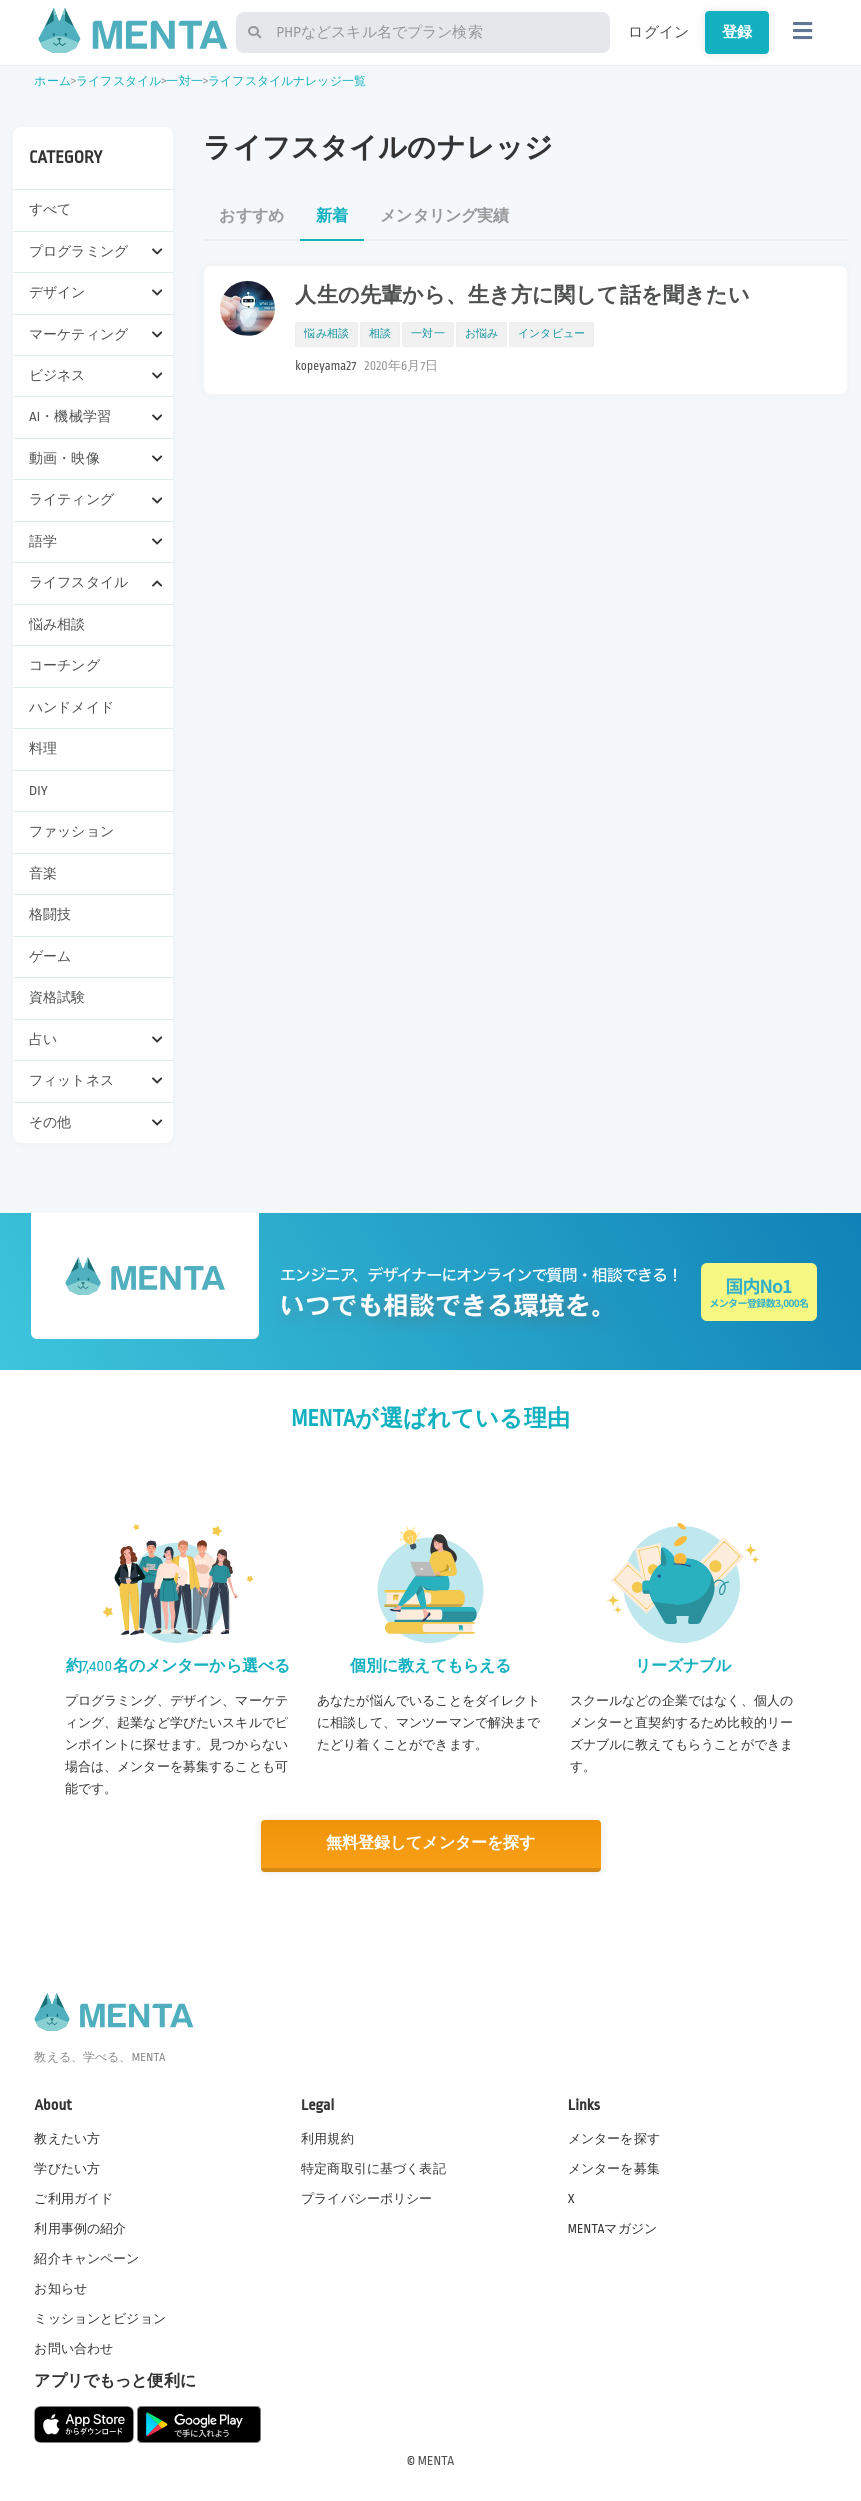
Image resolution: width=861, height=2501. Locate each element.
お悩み (481, 334)
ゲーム (50, 956)
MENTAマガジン (612, 2228)
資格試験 (57, 997)
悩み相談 (57, 624)
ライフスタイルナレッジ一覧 (287, 81)
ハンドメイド (71, 707)
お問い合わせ (73, 2349)
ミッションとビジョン (100, 2319)
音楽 (43, 873)
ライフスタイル (118, 81)
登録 (737, 32)
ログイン (658, 32)
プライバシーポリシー (367, 2198)
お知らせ (60, 2289)
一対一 (184, 81)
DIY (38, 790)
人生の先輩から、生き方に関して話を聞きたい (522, 296)
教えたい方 (67, 2138)
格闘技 (50, 914)
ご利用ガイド (73, 2198)
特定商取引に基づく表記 (373, 2168)
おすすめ (251, 216)
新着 (332, 216)
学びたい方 (67, 2168)
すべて (50, 209)
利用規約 (327, 2138)
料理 (43, 748)
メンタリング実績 (444, 216)
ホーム (52, 81)
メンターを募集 (614, 2168)
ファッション (71, 831)
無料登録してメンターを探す (431, 1843)
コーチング (64, 665)
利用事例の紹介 (80, 2228)
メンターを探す (614, 2138)
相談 (380, 334)
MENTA (436, 2460)
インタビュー (551, 334)
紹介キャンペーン (86, 2259)
